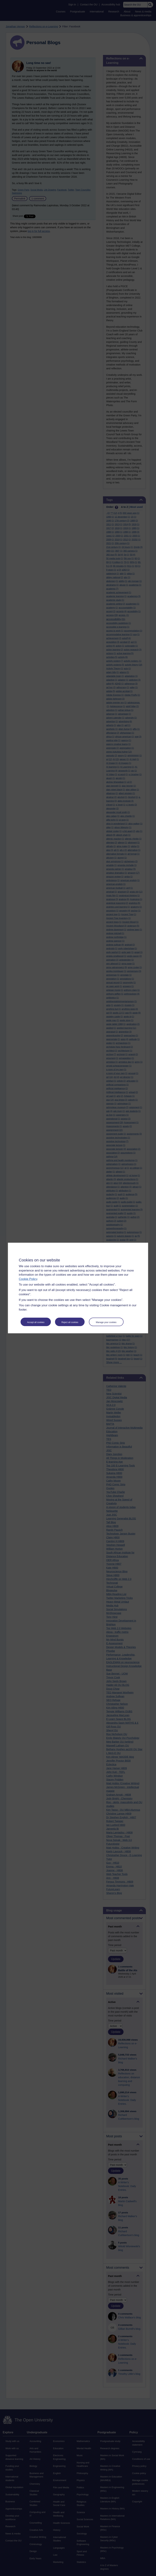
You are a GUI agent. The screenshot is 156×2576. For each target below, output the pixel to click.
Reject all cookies (69, 1322)
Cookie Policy (28, 1279)
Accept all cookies (35, 1322)
